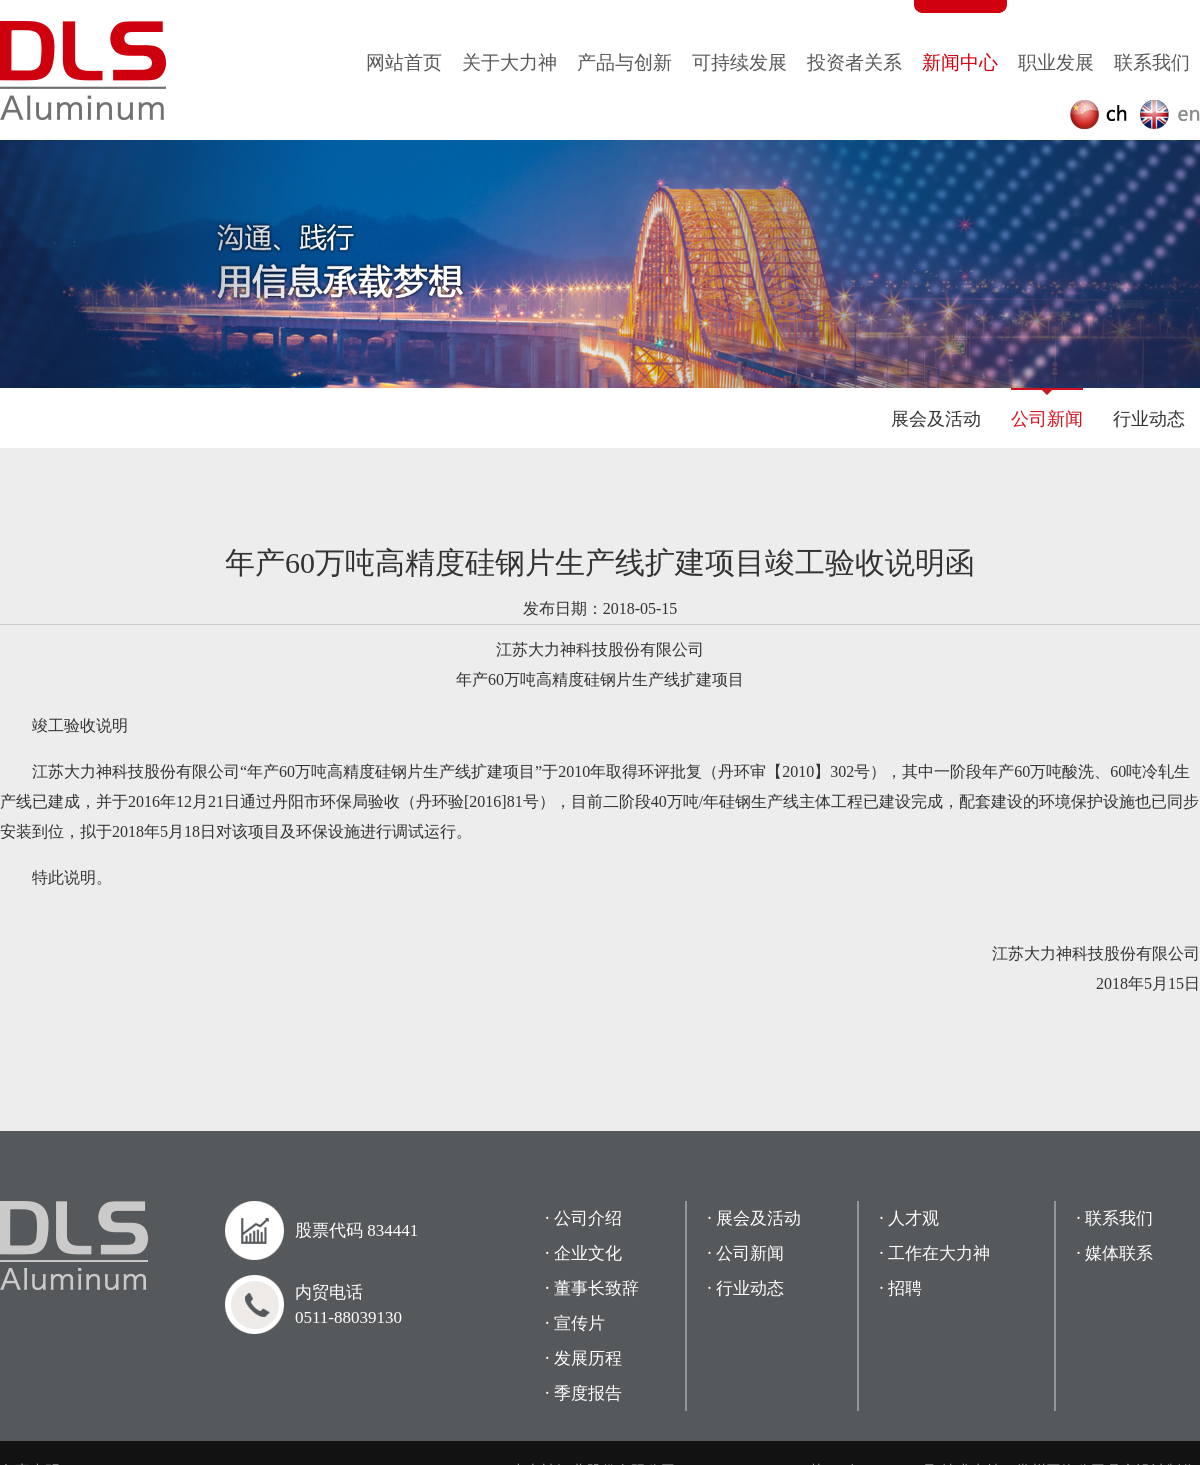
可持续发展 (739, 62)
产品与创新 (624, 62)
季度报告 (588, 1393)
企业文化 (588, 1253)
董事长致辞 (596, 1288)
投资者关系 (854, 62)
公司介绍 (588, 1218)
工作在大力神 (939, 1253)
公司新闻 (1047, 419)
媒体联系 (1119, 1253)
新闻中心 (960, 62)
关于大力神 (509, 62)
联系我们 (1152, 62)
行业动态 (1149, 419)
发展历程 (588, 1358)
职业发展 (1056, 62)
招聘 (905, 1288)
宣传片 (579, 1323)
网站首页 (404, 62)
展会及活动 (936, 419)
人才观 (913, 1218)
